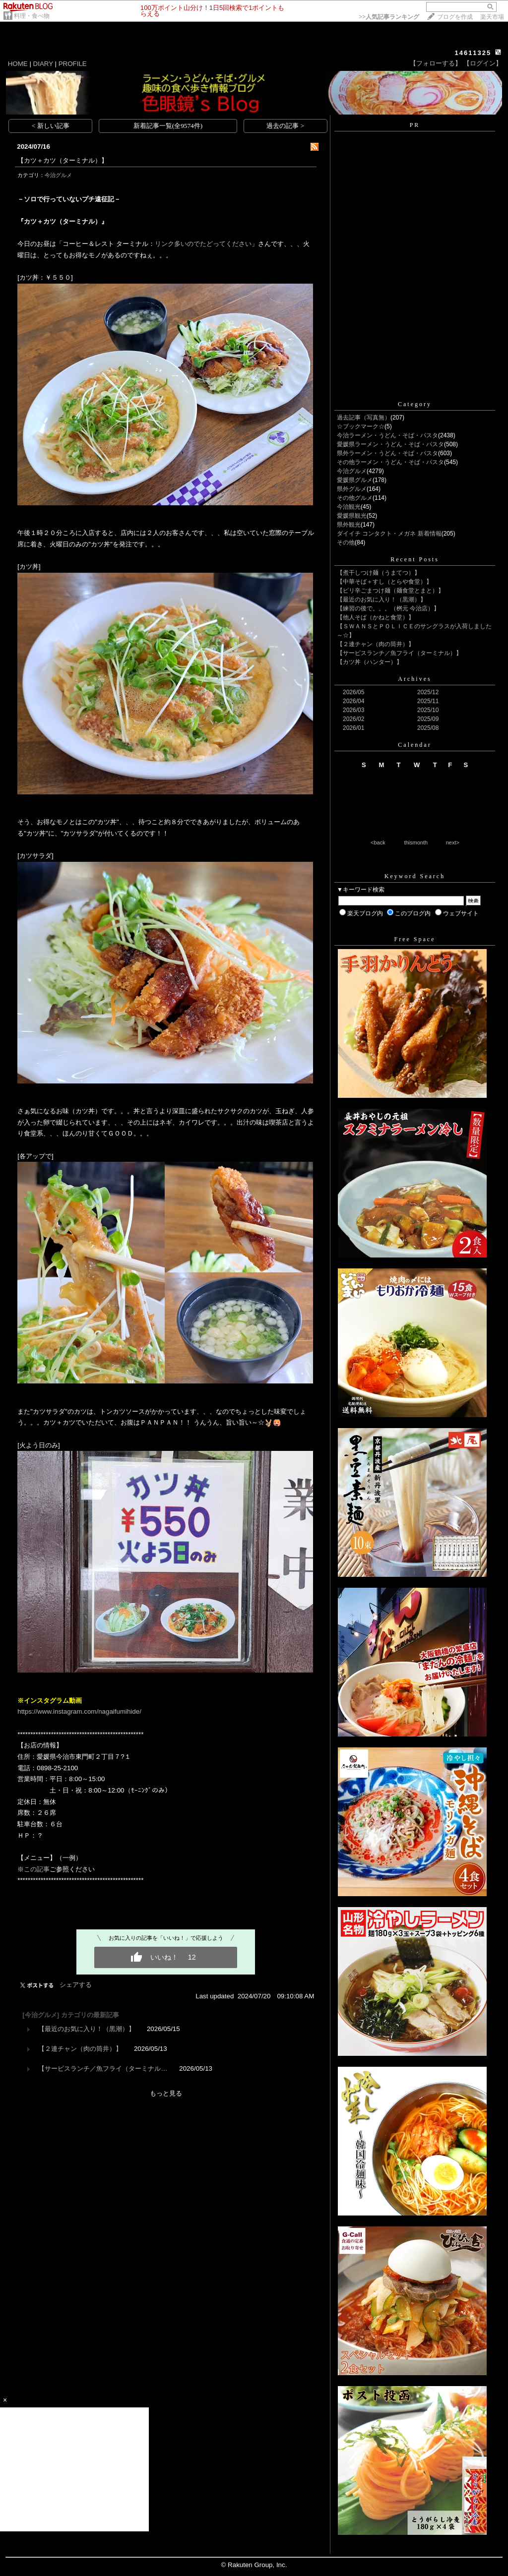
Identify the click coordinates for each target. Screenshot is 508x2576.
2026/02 (353, 719)
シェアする (76, 1984)
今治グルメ (58, 175)
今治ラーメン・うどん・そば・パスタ (387, 435)
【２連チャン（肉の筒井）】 (80, 2048)
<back (378, 842)
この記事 (37, 1869)
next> (452, 842)
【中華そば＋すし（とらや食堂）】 (384, 581)
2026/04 (353, 701)
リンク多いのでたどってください (203, 243)
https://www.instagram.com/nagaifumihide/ (79, 1711)
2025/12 (428, 692)
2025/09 (428, 719)
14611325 (472, 53)
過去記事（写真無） (363, 417)
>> (389, 16)
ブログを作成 (455, 16)
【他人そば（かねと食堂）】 (375, 617)
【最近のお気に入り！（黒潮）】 (86, 2029)
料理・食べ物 (32, 15)
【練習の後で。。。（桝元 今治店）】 (388, 608)
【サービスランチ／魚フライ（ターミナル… (102, 2068)
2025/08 (428, 727)
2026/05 (353, 692)
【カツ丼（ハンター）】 (369, 662)
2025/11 (428, 701)
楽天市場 (492, 16)
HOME (18, 63)
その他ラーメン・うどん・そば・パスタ (390, 462)
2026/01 (353, 727)
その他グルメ (355, 497)
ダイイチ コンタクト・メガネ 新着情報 (389, 533)
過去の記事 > (285, 125)
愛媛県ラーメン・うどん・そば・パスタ (390, 444)
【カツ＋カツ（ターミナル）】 (62, 160)
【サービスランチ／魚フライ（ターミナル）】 (399, 653)
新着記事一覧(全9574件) (168, 125)
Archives (414, 678)
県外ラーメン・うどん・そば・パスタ (387, 453)
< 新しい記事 (50, 125)
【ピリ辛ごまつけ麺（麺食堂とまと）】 (390, 590)
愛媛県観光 (352, 515)
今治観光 (349, 506)
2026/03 (353, 710)
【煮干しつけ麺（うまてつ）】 (378, 572)
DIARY (43, 63)
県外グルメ (352, 488)
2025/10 (428, 710)
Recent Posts (414, 559)
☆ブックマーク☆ (360, 426)
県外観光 (349, 524)
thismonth (416, 842)
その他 (346, 542)
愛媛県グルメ (355, 480)
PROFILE (73, 63)
